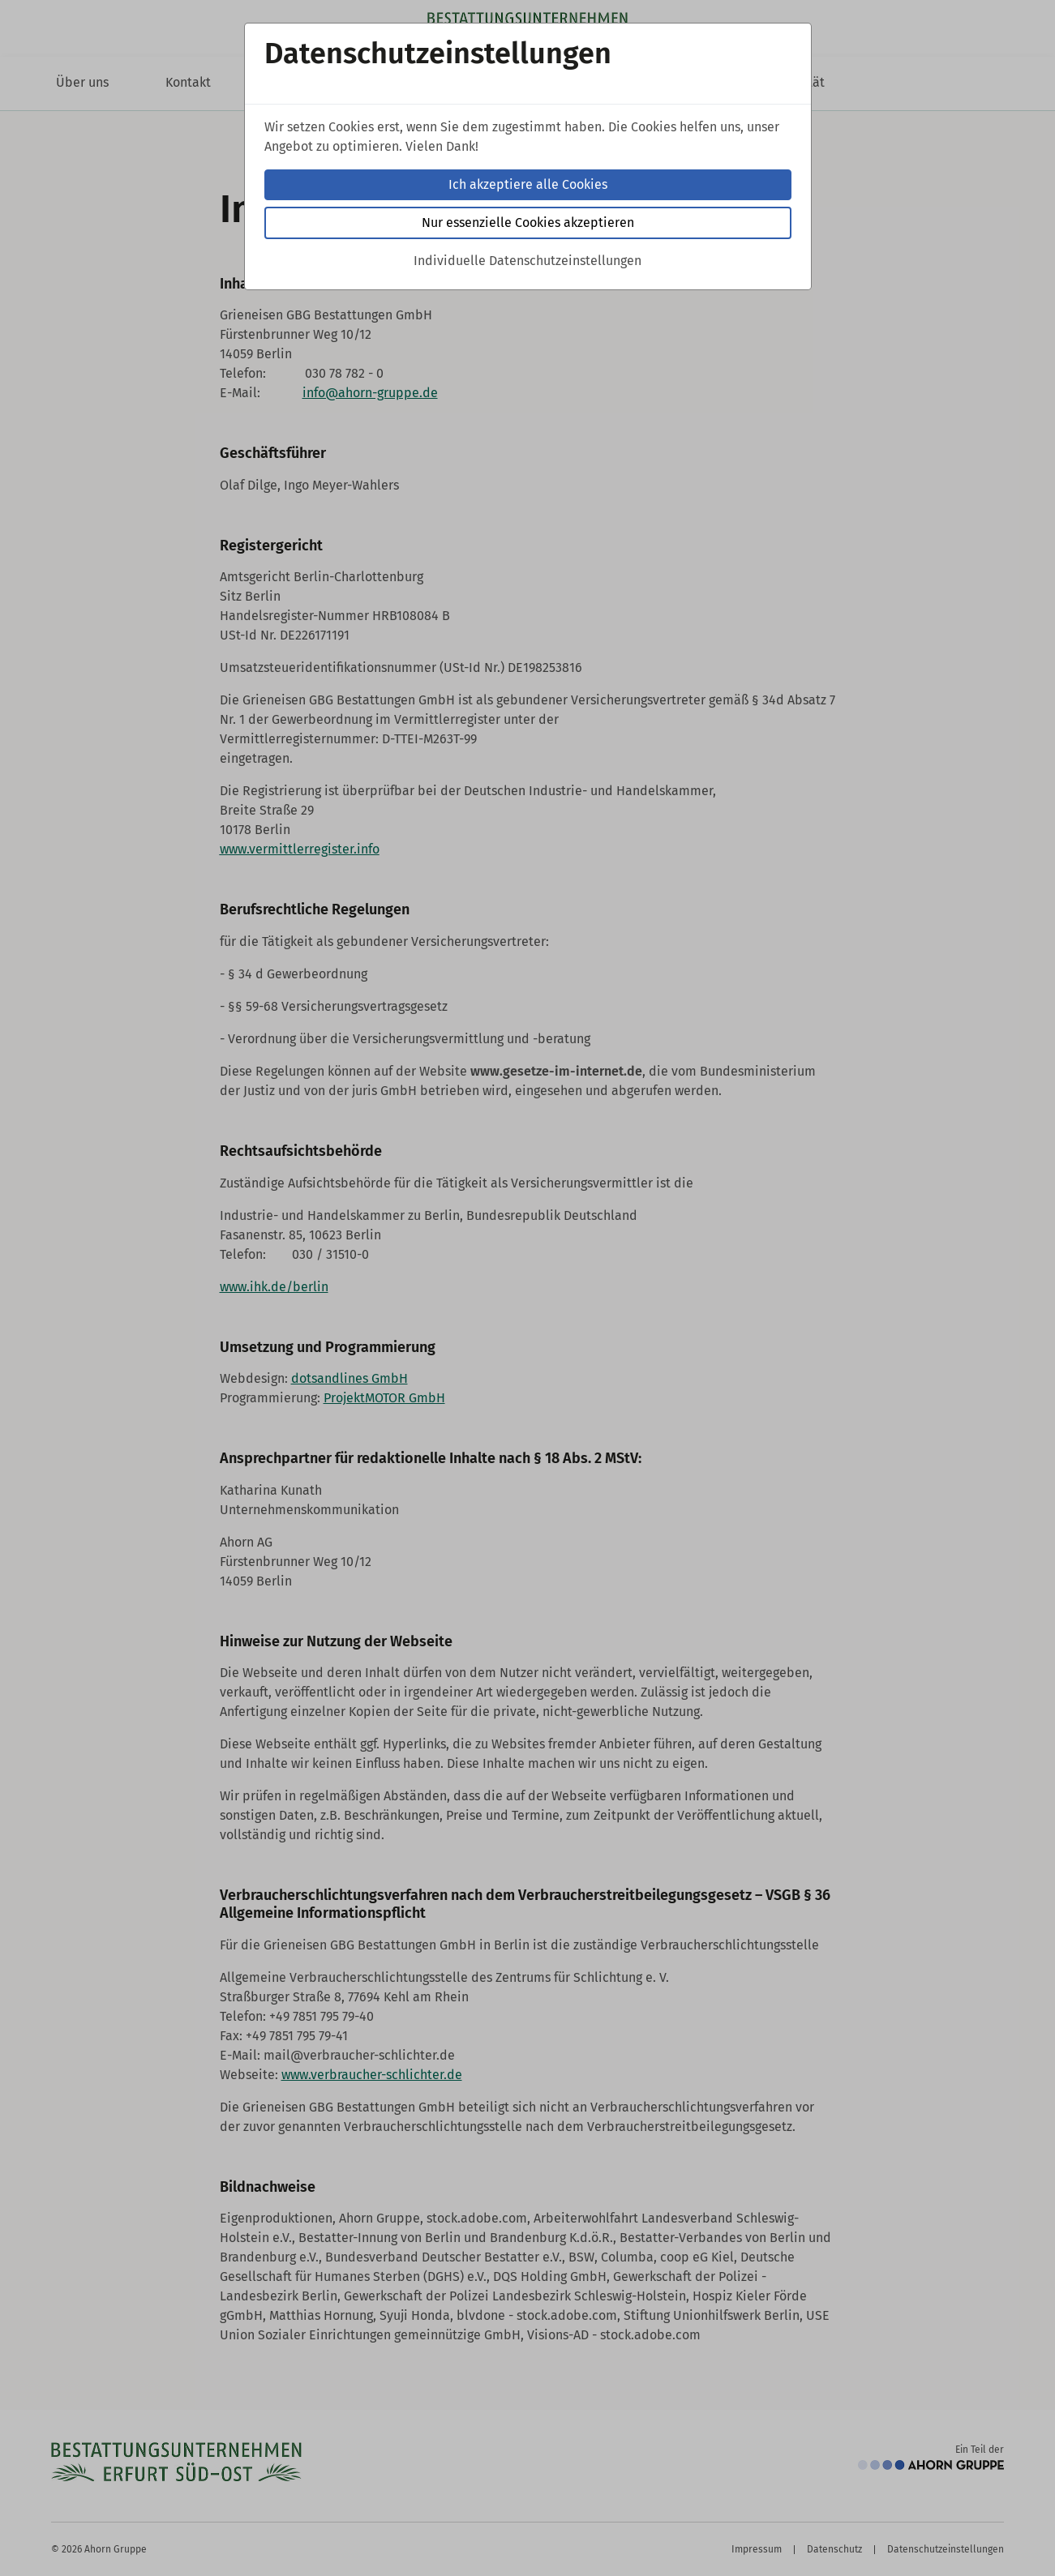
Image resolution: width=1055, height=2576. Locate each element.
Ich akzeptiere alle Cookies (527, 184)
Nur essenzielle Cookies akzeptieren (528, 222)
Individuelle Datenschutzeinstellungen (527, 260)
